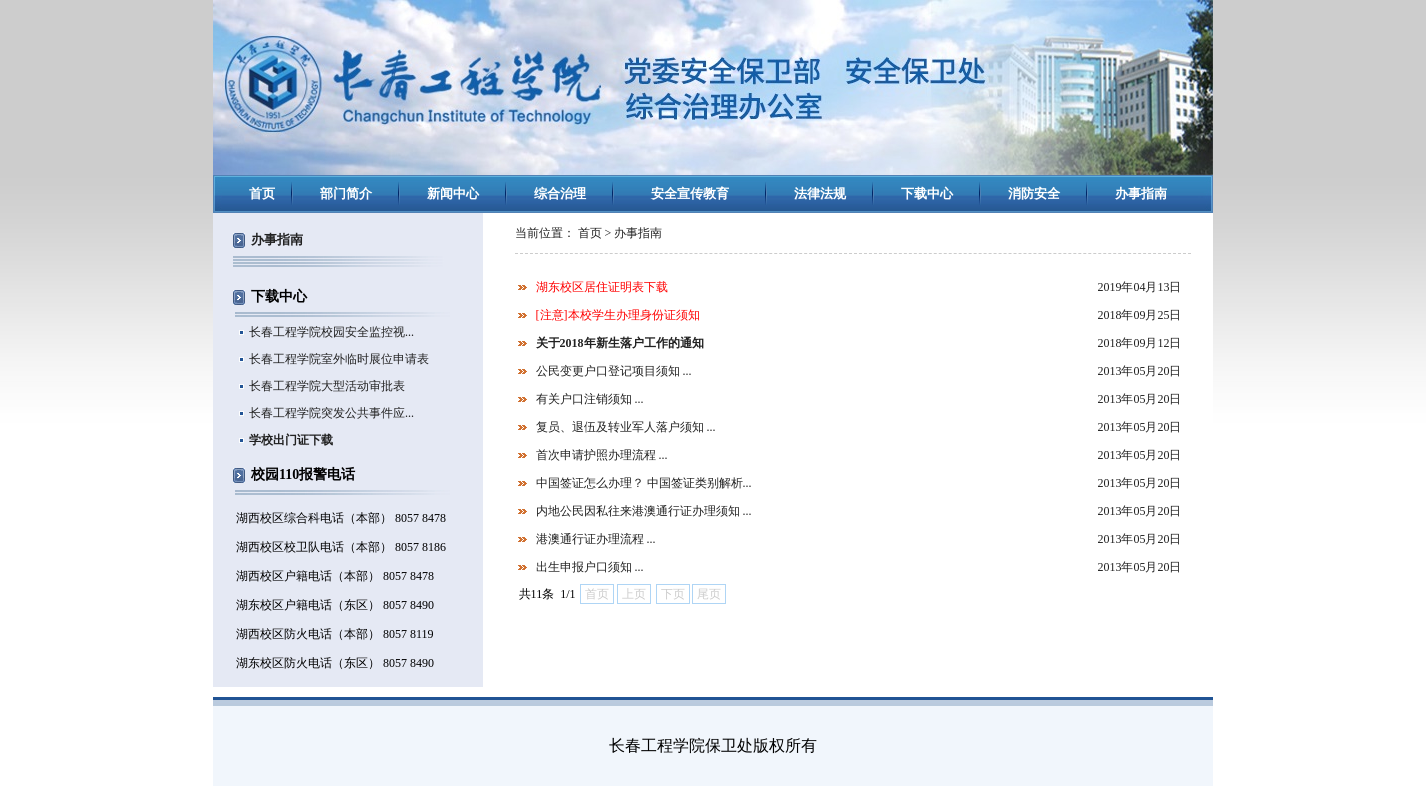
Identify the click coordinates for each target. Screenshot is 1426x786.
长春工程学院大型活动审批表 (327, 386)
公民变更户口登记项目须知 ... (614, 371)
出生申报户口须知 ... (590, 567)
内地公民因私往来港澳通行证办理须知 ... (644, 511)
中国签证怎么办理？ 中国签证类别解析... (644, 483)
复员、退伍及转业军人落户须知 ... (626, 427)
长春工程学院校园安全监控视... (331, 332)
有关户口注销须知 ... (590, 399)
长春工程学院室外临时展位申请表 (339, 359)
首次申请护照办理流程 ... (602, 455)
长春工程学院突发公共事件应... (331, 413)
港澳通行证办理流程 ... (596, 539)
